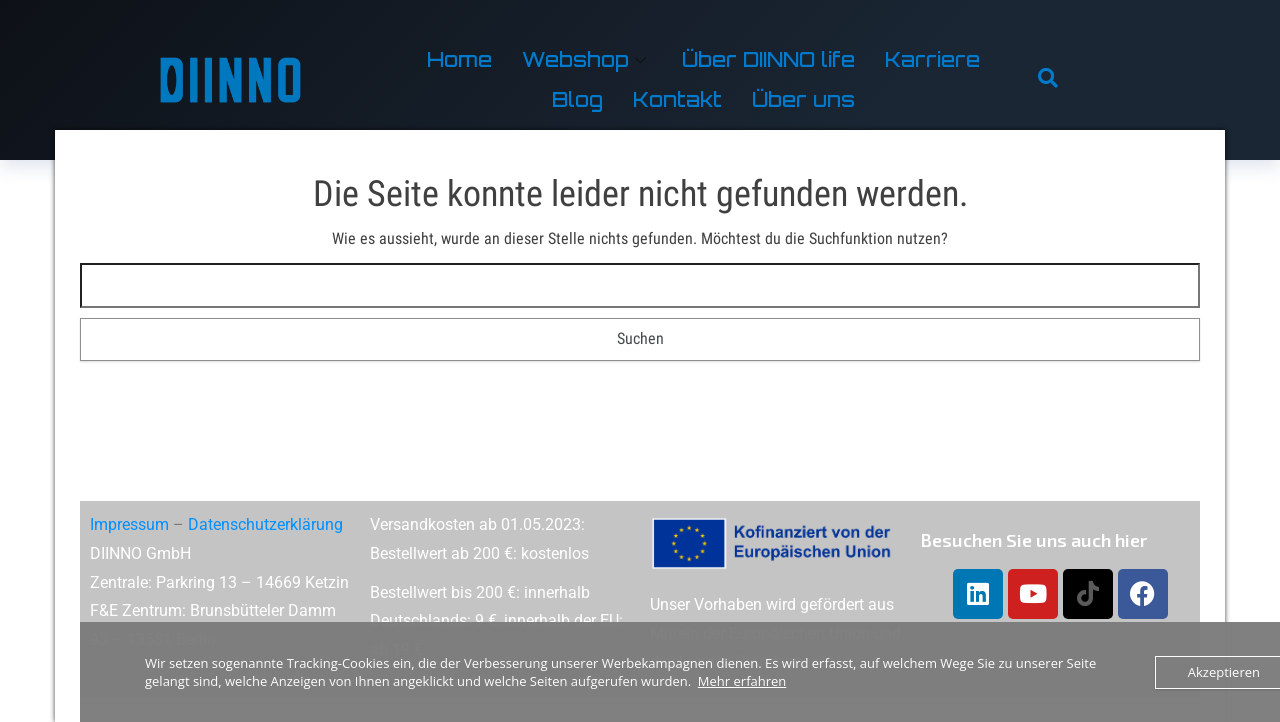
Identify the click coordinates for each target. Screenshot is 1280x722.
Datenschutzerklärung (265, 524)
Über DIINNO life (768, 59)
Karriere (932, 59)
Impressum (129, 524)
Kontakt (677, 99)
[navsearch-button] (1048, 80)
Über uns (803, 99)
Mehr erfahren (742, 681)
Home (459, 59)
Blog (577, 99)
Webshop (584, 59)
